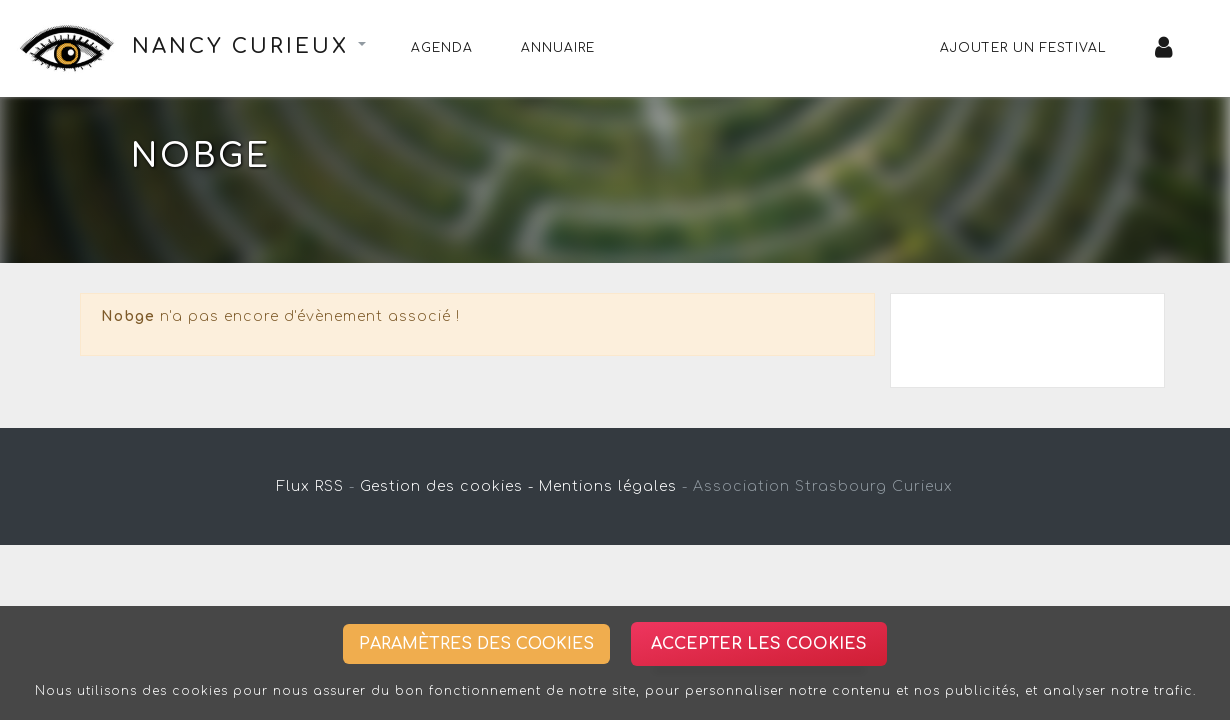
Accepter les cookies (759, 644)
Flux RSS (310, 486)
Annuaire (558, 48)
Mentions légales (608, 486)
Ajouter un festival (1023, 48)
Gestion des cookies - (447, 486)
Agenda (442, 48)
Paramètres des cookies (476, 644)
